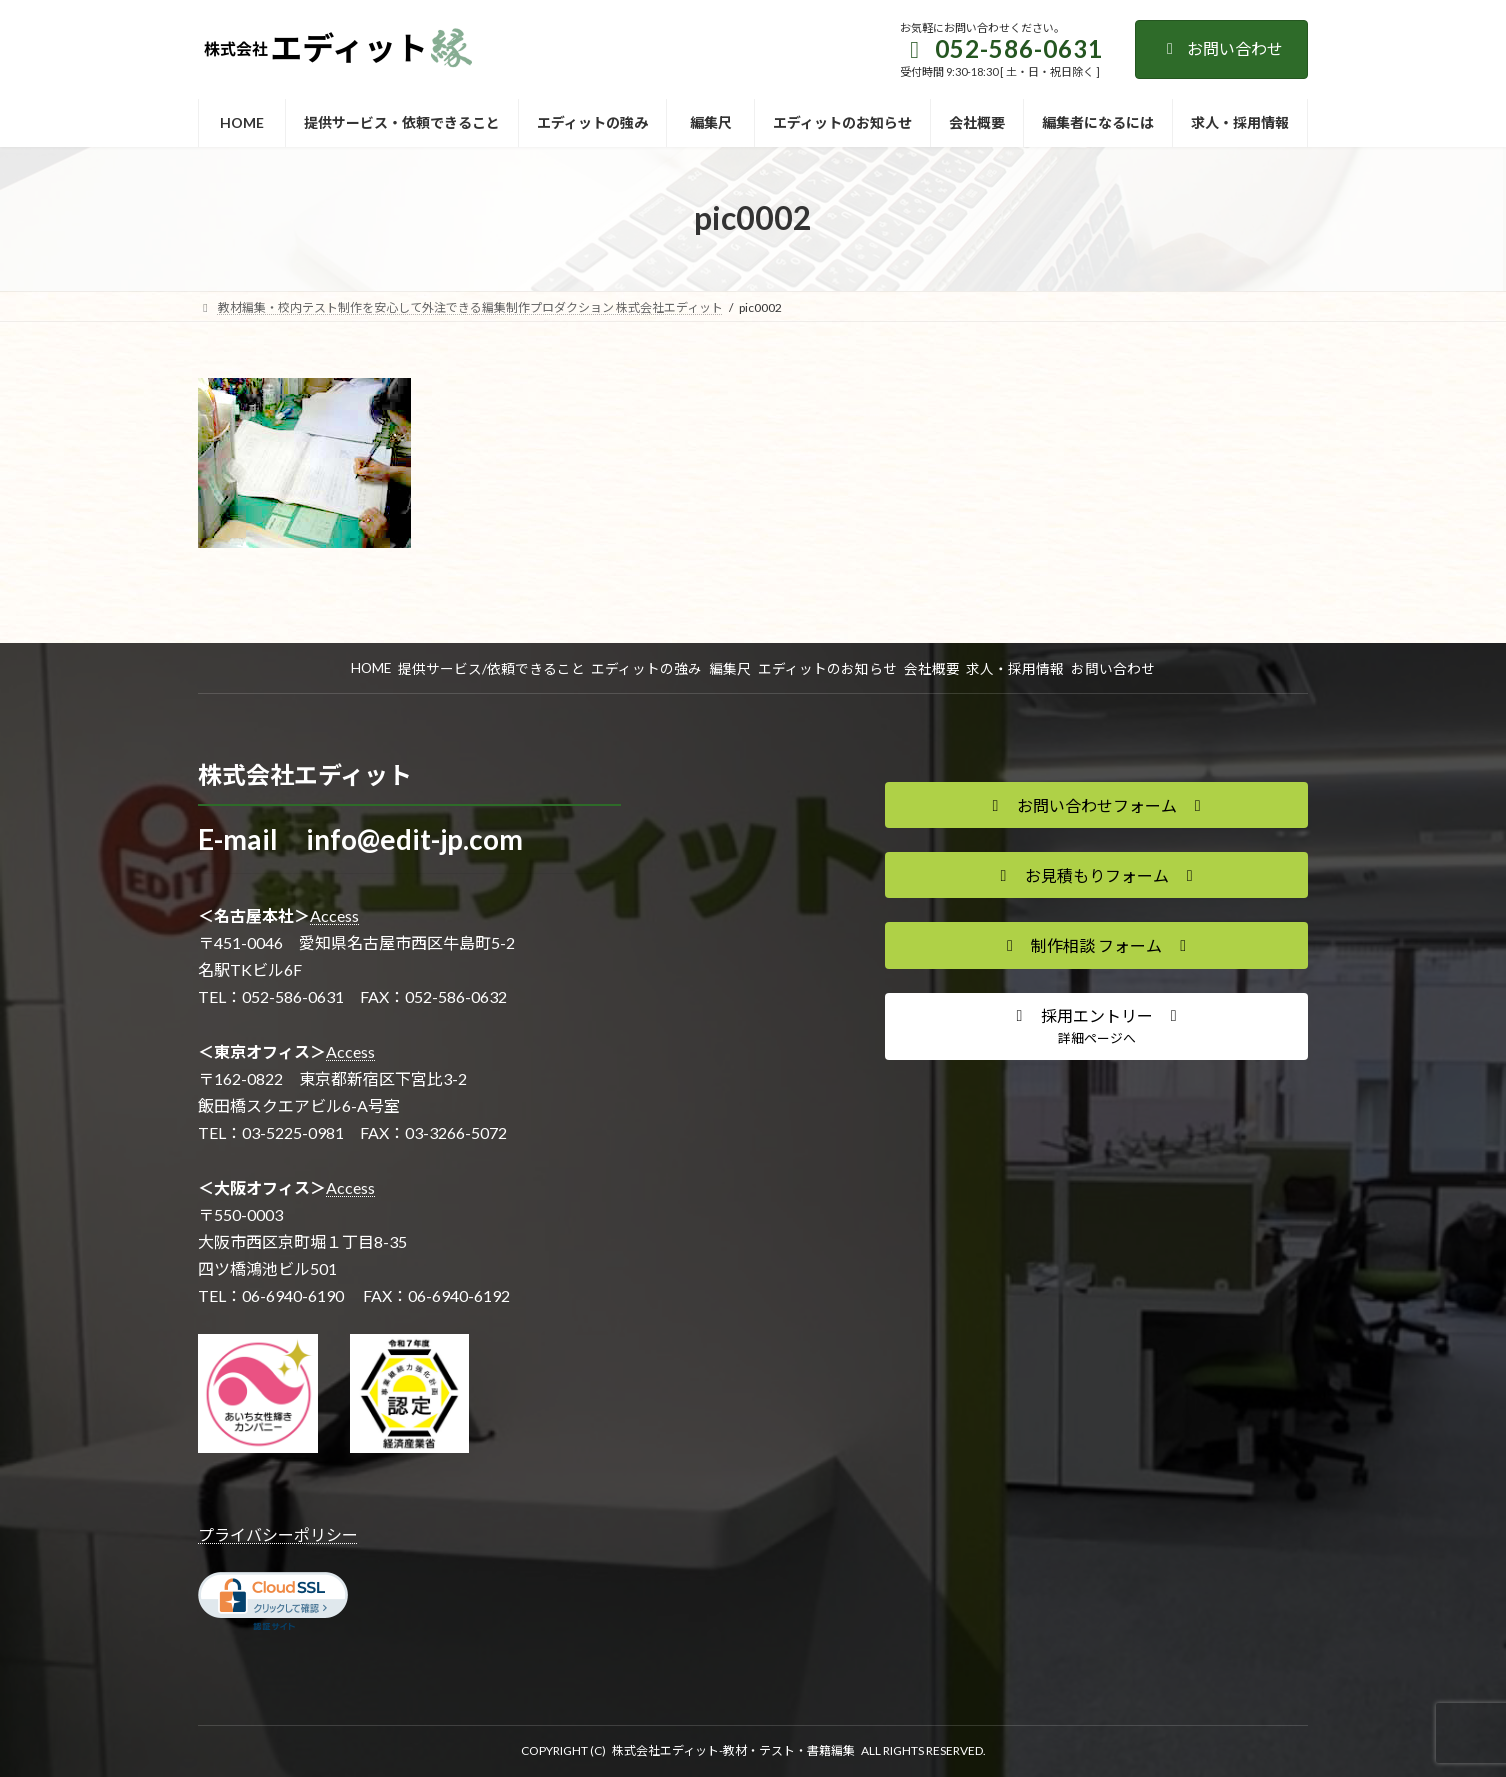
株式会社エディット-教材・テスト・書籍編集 (733, 1750)
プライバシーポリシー (278, 1534)
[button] (1096, 805)
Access (334, 915)
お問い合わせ (1221, 48)
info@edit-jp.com (414, 839)
